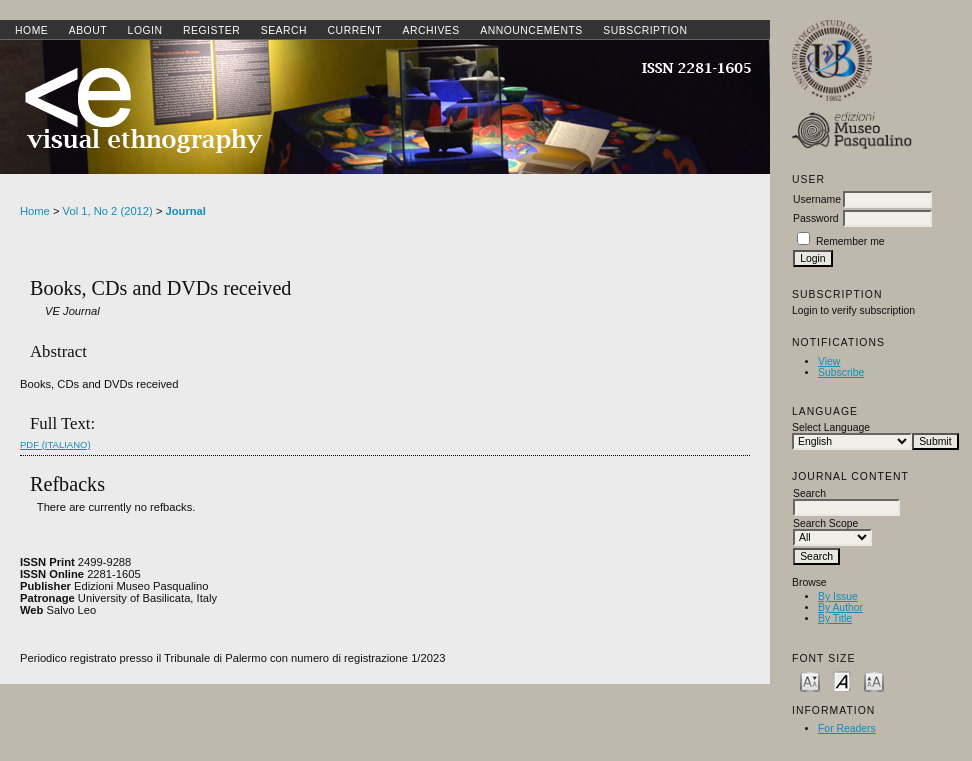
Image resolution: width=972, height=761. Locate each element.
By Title (835, 618)
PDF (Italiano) (55, 444)
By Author (840, 607)
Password (816, 218)
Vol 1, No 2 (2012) (108, 211)
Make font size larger (874, 680)
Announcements (531, 30)
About (88, 30)
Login (145, 30)
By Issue (838, 596)
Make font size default (842, 680)
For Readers (847, 728)
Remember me (850, 241)
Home (31, 30)
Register (211, 30)
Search (284, 30)
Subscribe (841, 372)
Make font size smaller (810, 680)
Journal (186, 211)
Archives (430, 30)
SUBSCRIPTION (645, 30)
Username (817, 199)
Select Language (831, 427)
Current (355, 30)
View (829, 361)
